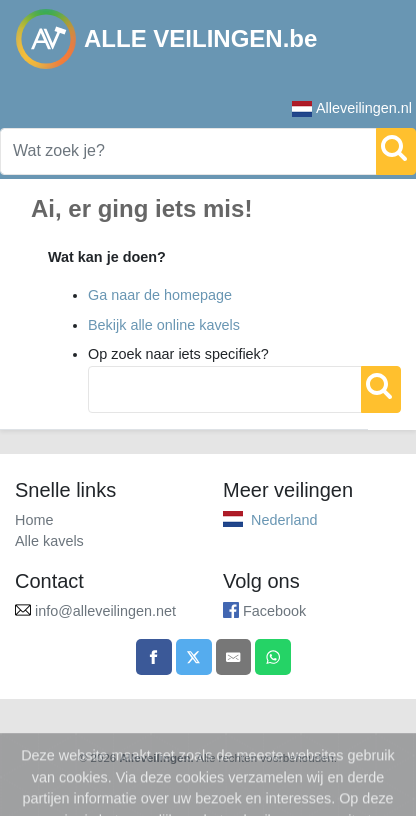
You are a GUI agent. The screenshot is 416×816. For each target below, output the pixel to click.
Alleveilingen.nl (352, 108)
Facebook (274, 611)
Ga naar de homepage (160, 295)
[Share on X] (194, 657)
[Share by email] (234, 657)
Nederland (284, 520)
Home (34, 520)
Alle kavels (49, 541)
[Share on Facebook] (154, 657)
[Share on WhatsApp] (273, 657)
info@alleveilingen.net (105, 611)
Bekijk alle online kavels (164, 325)
